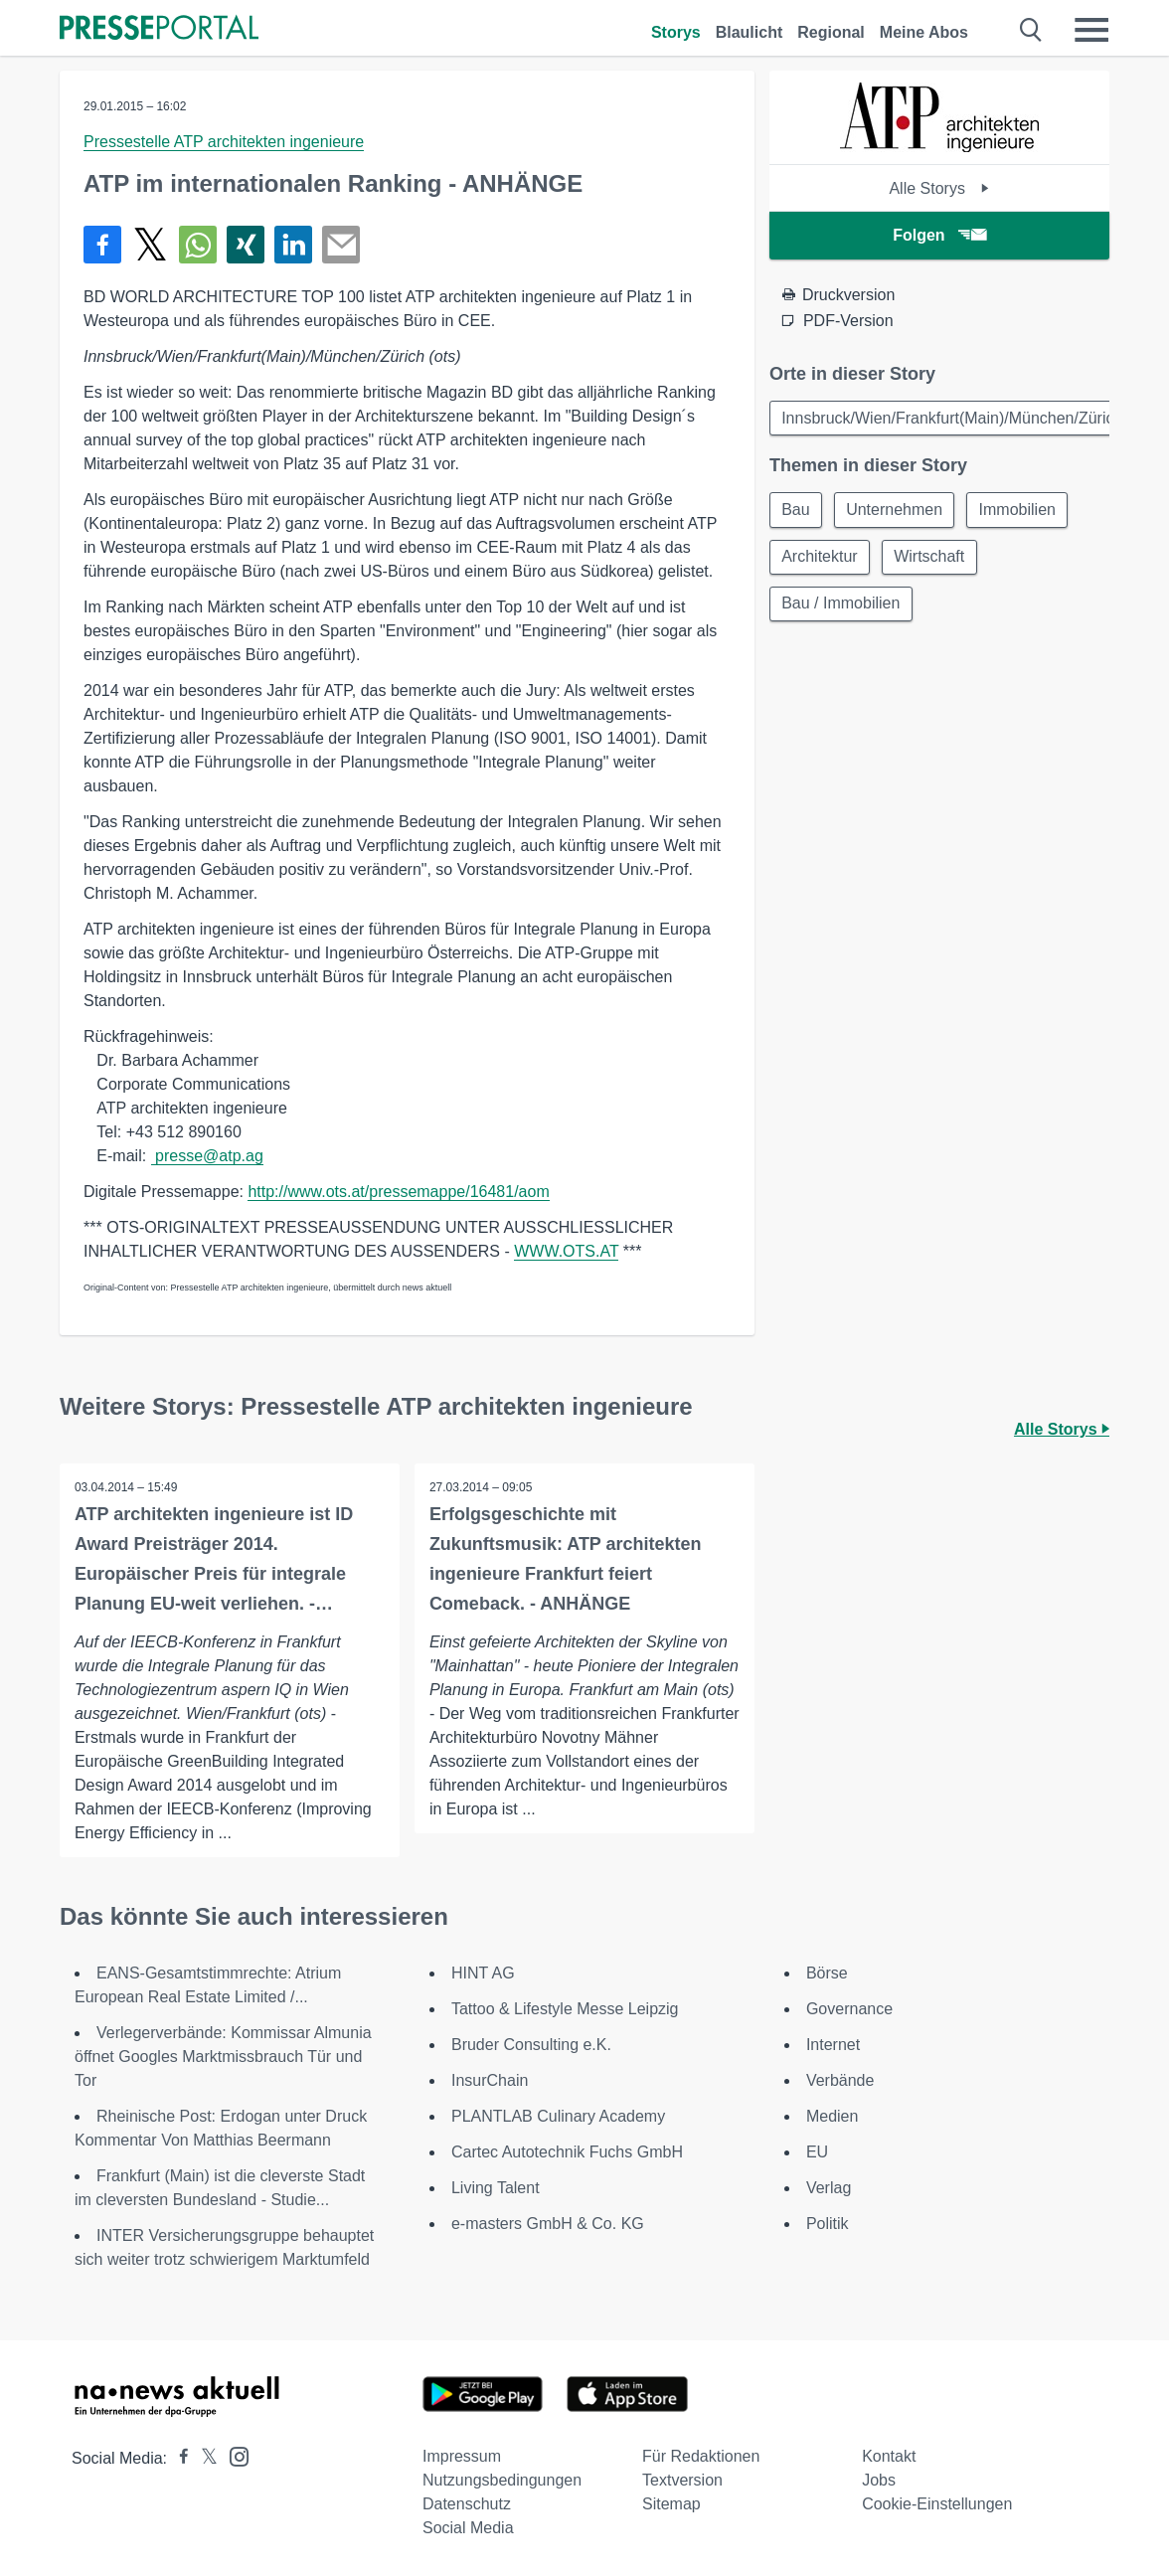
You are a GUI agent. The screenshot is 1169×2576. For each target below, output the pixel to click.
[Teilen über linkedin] (293, 244)
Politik (827, 2223)
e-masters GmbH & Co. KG (547, 2223)
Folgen (939, 235)
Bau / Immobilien (841, 606)
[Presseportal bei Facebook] (178, 2458)
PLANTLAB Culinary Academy (558, 2116)
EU (817, 2152)
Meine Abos (924, 32)
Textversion (682, 2480)
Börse (827, 1973)
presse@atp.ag (207, 1155)
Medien (832, 2116)
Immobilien (1020, 510)
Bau (796, 510)
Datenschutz (466, 2503)
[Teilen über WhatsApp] (198, 244)
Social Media (468, 2527)
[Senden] (341, 244)
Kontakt (889, 2456)
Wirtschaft (931, 558)
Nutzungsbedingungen (502, 2480)
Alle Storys (939, 188)
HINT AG (483, 1973)
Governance (849, 2008)
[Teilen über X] (150, 244)
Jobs (879, 2480)
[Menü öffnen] (1091, 30)
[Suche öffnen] (1031, 30)
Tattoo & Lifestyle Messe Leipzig (565, 2008)
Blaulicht (749, 32)
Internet (833, 2044)
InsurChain (489, 2080)
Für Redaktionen (700, 2456)
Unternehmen (896, 510)
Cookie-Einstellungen (937, 2503)
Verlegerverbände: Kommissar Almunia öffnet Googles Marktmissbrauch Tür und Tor (223, 2056)
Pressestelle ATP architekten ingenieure (224, 141)
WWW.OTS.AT (566, 1251)
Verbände (840, 2080)
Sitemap (671, 2503)
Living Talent (495, 2187)
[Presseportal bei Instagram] (233, 2455)
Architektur (820, 558)
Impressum (461, 2456)
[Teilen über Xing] (245, 244)
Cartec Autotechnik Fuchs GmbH (567, 2152)
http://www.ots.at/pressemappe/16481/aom (398, 1191)
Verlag (828, 2187)
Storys (676, 32)
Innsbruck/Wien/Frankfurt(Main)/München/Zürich (952, 418)
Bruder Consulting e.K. (531, 2044)
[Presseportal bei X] (203, 2458)
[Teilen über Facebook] (102, 244)
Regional (831, 32)
